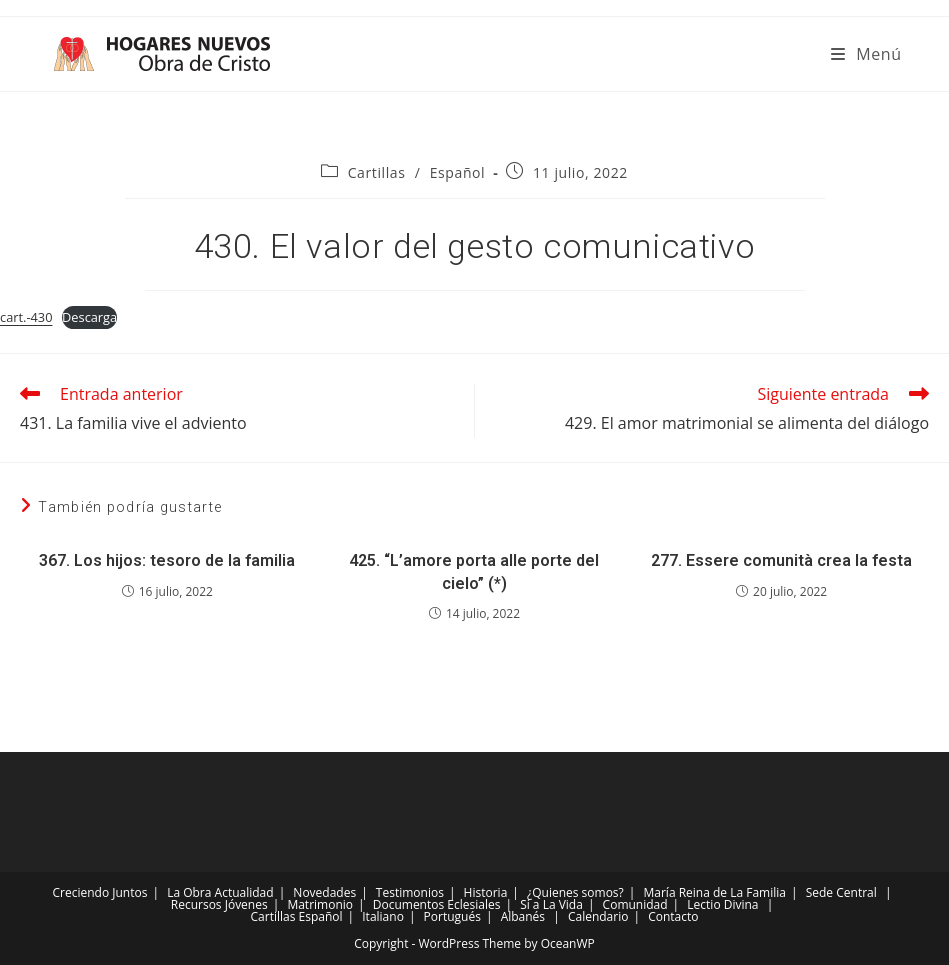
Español (458, 172)
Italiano (383, 916)
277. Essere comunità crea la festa (781, 560)
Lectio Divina (722, 904)
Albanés (523, 916)
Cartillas (377, 172)
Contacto (673, 916)
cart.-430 (26, 317)
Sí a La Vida (551, 904)
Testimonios (410, 892)
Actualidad (244, 892)
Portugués (452, 916)
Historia (486, 892)
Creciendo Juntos (100, 892)
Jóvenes (246, 904)
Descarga (89, 317)
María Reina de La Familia (715, 892)
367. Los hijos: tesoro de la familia (167, 560)
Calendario (598, 916)
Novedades (324, 892)
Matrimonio (320, 904)
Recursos (196, 904)
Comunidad (635, 904)
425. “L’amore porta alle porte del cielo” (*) (474, 571)
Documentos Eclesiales (437, 904)
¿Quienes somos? (575, 892)
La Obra (189, 892)
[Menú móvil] (866, 54)
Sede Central (841, 892)
